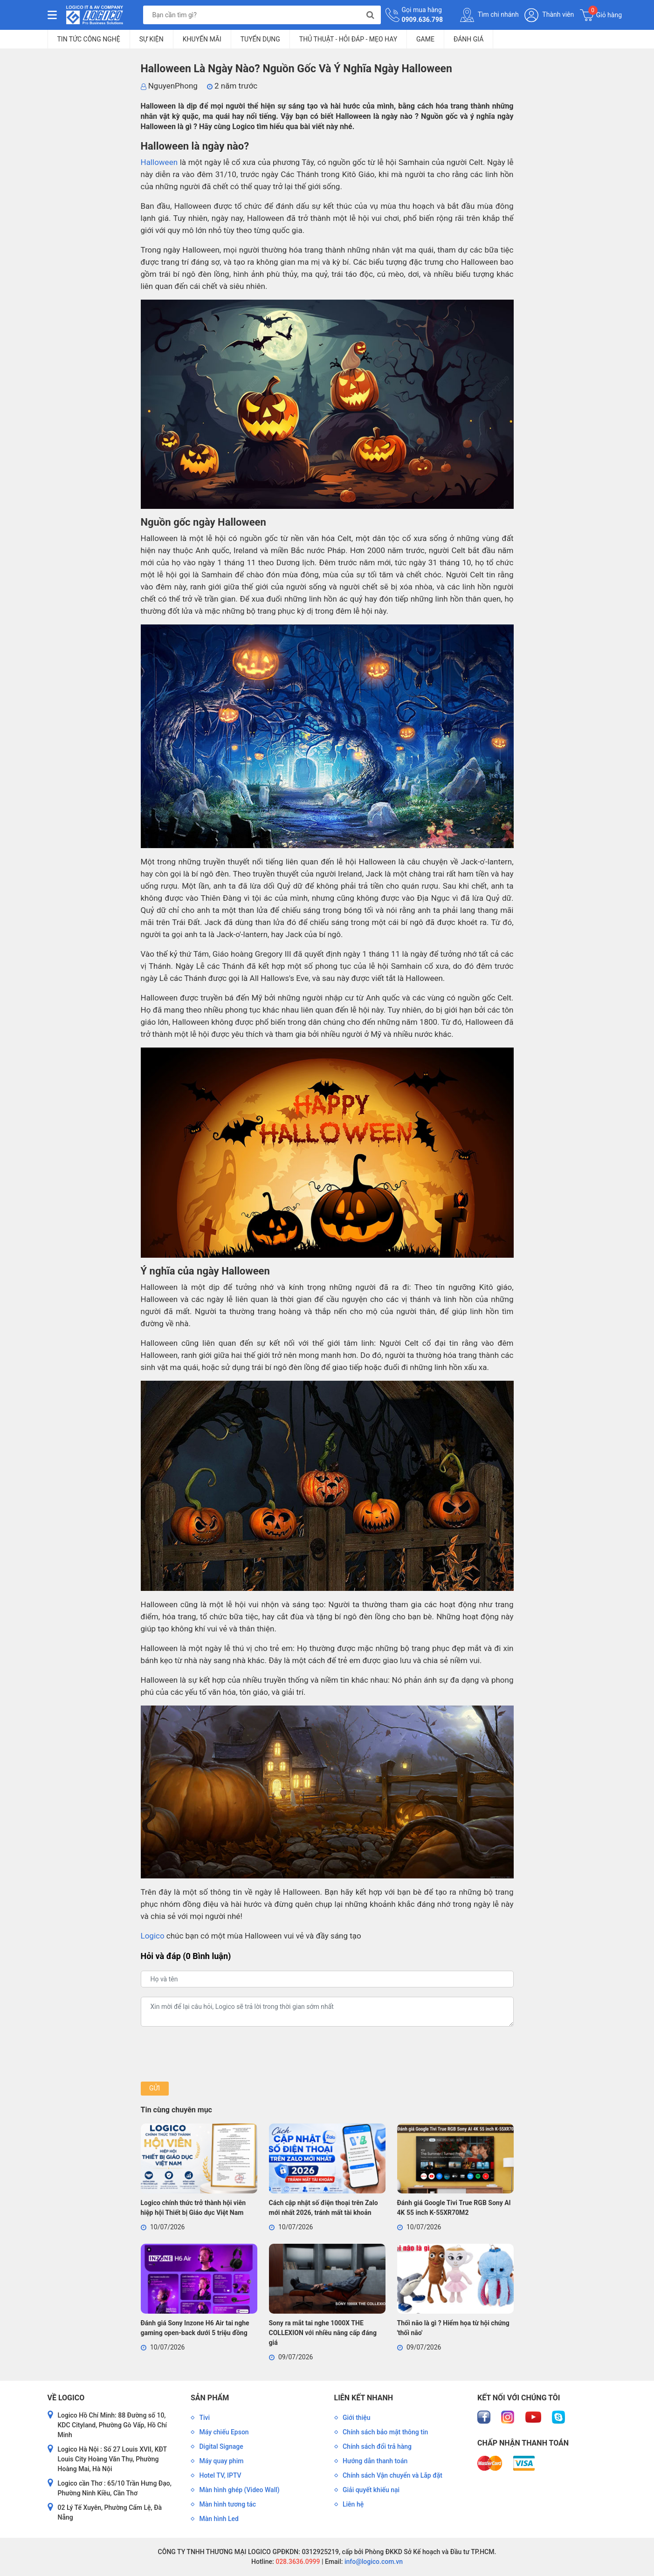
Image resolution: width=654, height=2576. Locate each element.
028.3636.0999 (297, 2561)
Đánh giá (468, 39)
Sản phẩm (210, 2397)
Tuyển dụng (260, 39)
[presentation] (211, 2054)
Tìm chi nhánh (489, 15)
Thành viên (549, 15)
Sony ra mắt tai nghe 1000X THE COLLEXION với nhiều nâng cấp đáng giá (323, 2332)
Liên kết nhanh (363, 2397)
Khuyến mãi (202, 39)
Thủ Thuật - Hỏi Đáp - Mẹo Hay (348, 39)
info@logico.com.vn (373, 2561)
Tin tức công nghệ (88, 39)
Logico (153, 1935)
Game (425, 39)
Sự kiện (151, 39)
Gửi (154, 2088)
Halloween (159, 162)
